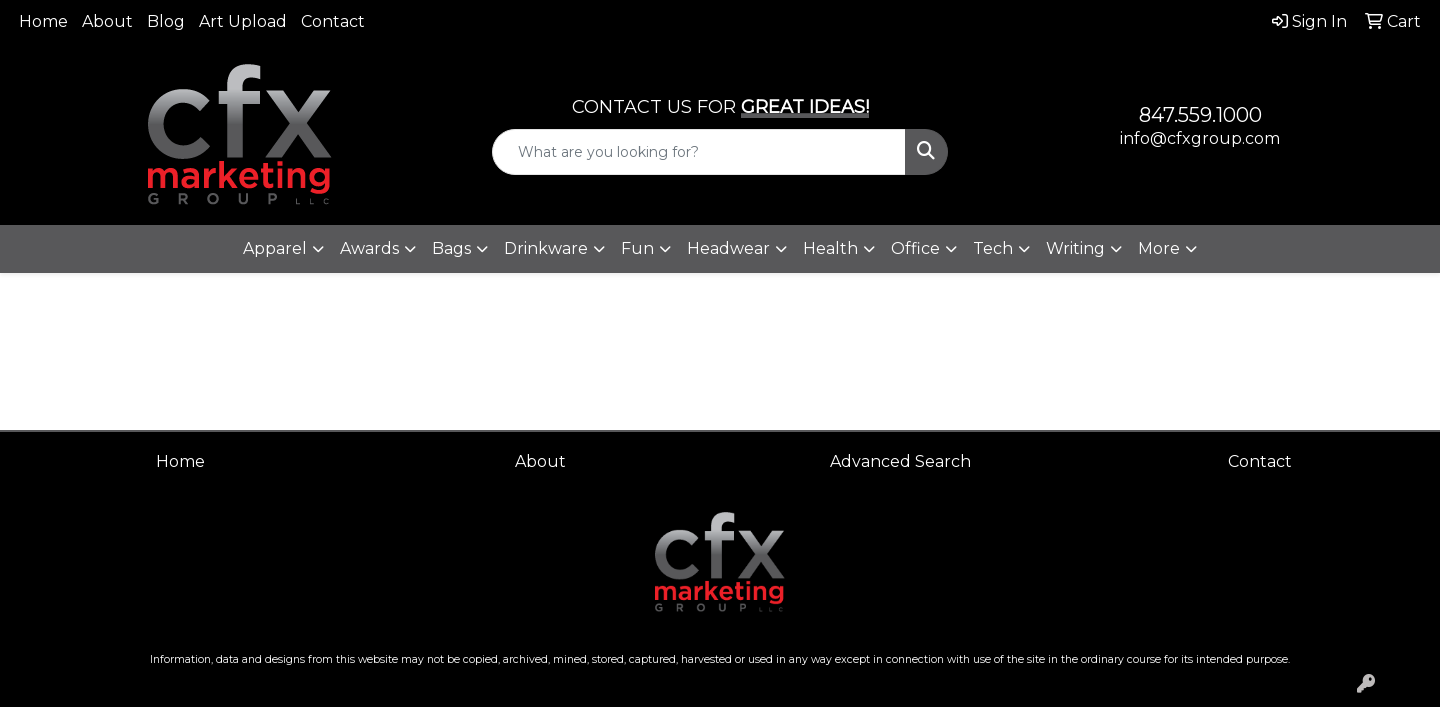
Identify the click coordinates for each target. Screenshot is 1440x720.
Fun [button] (637, 248)
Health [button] (830, 248)
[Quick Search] (699, 152)
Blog (166, 21)
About (107, 21)
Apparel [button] (275, 248)
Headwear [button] (728, 248)
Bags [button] (451, 248)
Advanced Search (900, 461)
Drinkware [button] (546, 248)
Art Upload (243, 21)
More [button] (1159, 248)
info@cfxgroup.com (1200, 138)
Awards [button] (369, 248)
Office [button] (915, 248)
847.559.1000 (1200, 115)
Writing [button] (1075, 248)
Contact (333, 21)
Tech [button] (993, 248)
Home (43, 21)
